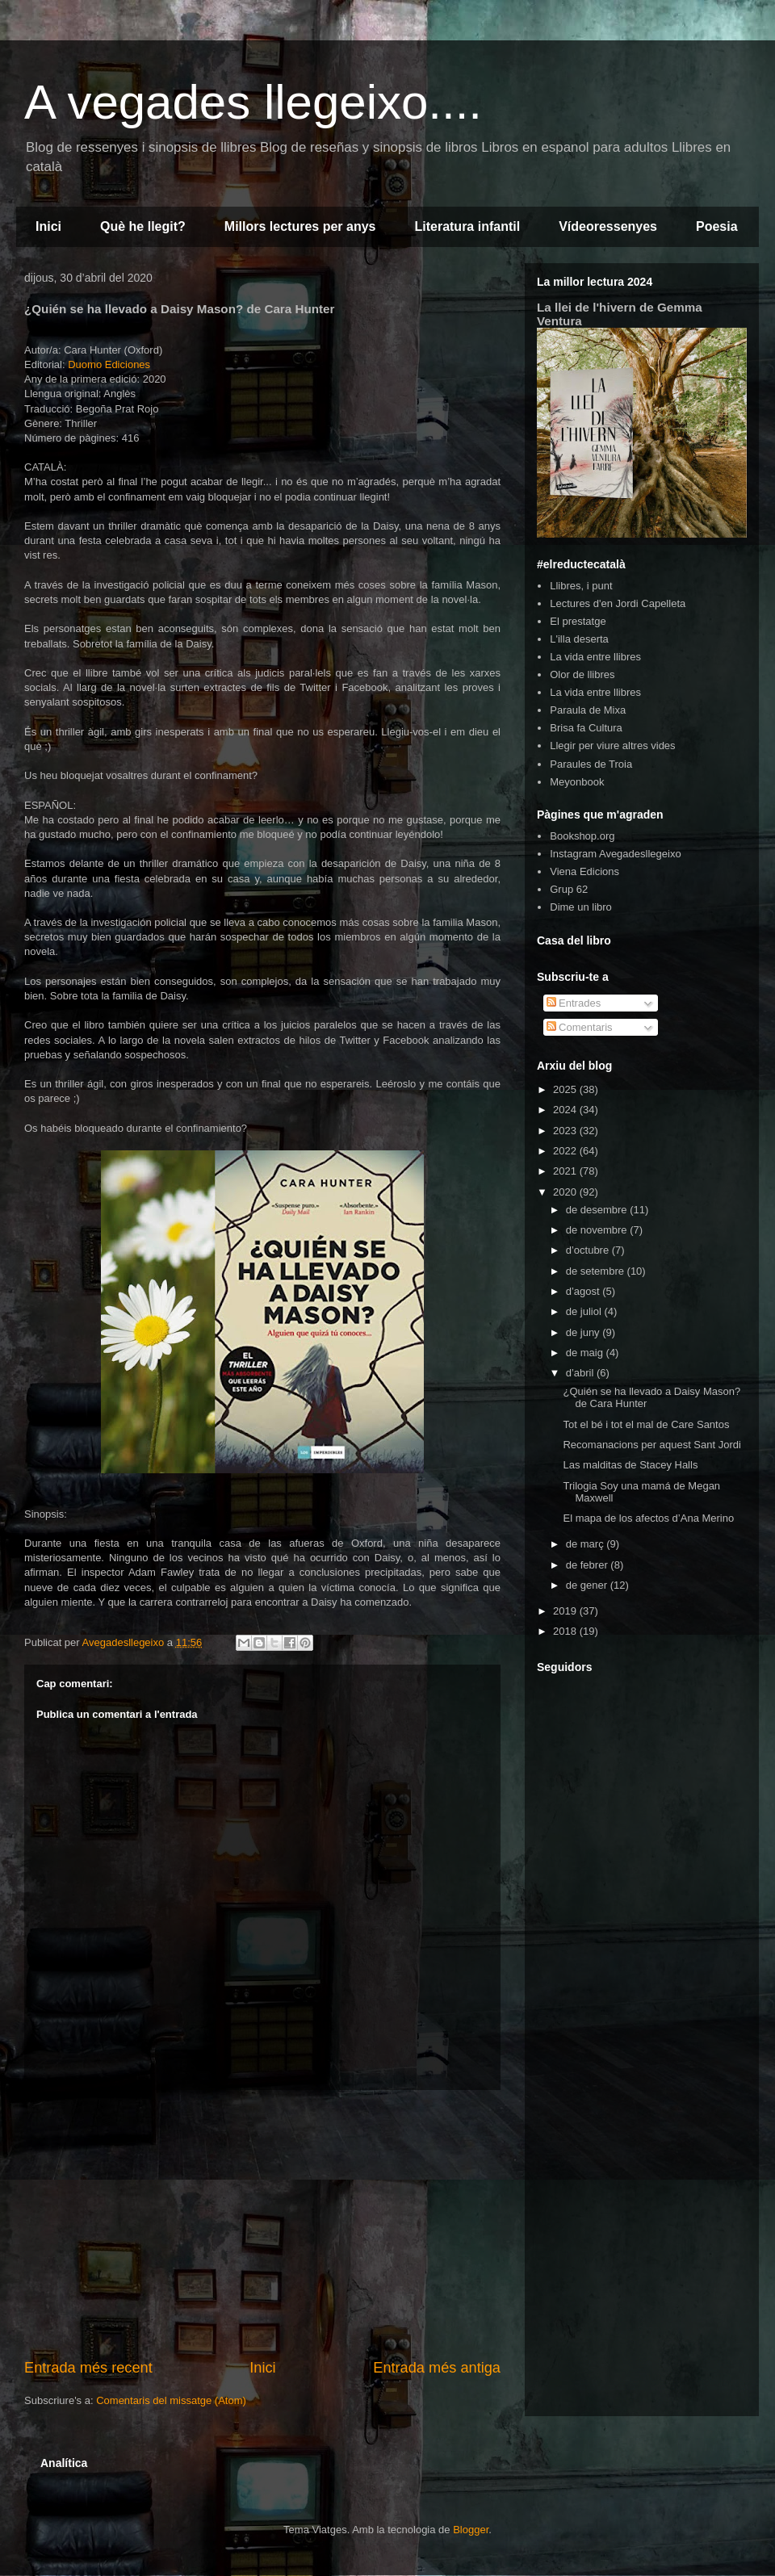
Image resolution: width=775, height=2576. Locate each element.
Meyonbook (577, 782)
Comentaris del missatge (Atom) (171, 2400)
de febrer (588, 1565)
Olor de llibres (582, 674)
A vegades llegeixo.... (253, 102)
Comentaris (580, 1027)
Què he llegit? (143, 226)
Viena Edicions (584, 871)
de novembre (598, 1230)
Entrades (574, 1003)
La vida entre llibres (595, 657)
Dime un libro (581, 907)
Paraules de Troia (591, 764)
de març (586, 1544)
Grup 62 (569, 889)
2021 (566, 1171)
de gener (588, 1585)
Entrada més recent (88, 2368)
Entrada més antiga (437, 2368)
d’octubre (589, 1250)
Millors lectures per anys (300, 226)
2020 (566, 1192)
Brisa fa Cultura (586, 728)
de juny (584, 1332)
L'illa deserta (579, 639)
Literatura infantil (467, 226)
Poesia (717, 226)
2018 (566, 1631)
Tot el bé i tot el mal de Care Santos (646, 1424)
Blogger (470, 2530)
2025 (566, 1089)
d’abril (581, 1373)
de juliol (585, 1311)
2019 (566, 1611)
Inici (48, 226)
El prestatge (577, 621)
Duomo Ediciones (109, 364)
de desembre (598, 1210)
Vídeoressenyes (608, 226)
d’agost (584, 1291)
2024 (566, 1110)
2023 (566, 1131)
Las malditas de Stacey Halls (630, 1465)
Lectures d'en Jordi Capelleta (617, 603)
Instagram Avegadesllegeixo (615, 854)
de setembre (596, 1271)
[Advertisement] (262, 2224)
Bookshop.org (582, 836)
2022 (566, 1151)
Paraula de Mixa (588, 710)
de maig (586, 1353)
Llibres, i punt (581, 586)
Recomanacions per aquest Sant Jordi (651, 1445)
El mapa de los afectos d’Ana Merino (648, 1518)
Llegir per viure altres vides (612, 745)
